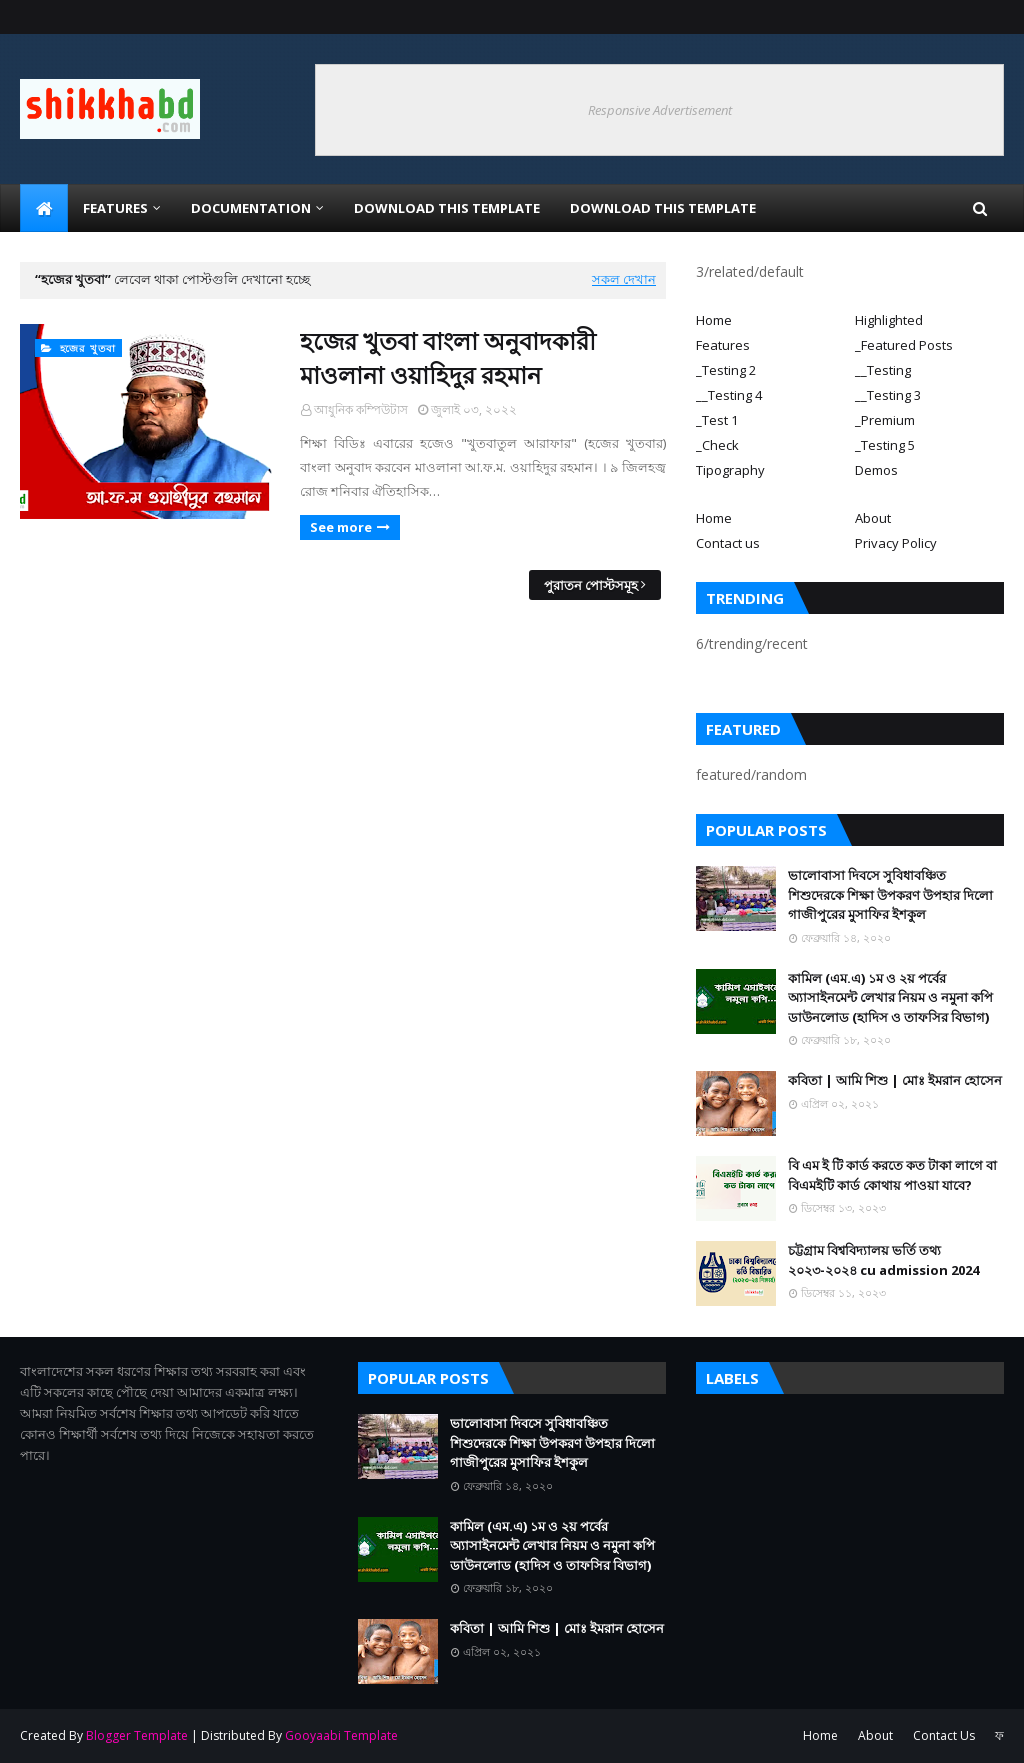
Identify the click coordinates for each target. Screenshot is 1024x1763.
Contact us (728, 543)
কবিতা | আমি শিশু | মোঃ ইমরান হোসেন (895, 1080)
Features (723, 345)
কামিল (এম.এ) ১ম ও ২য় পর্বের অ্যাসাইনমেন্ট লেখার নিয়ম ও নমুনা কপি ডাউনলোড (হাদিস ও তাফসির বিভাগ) (890, 997)
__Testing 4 (729, 395)
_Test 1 (717, 420)
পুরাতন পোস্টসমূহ (591, 585)
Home (714, 320)
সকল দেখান (624, 279)
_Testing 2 (726, 370)
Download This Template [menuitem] (447, 208)
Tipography (730, 470)
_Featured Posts (904, 345)
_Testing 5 (885, 445)
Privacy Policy (896, 543)
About (873, 518)
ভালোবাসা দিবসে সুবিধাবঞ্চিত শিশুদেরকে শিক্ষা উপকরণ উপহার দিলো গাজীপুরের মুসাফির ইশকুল (890, 894)
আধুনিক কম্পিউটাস (361, 409)
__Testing (883, 370)
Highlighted (889, 320)
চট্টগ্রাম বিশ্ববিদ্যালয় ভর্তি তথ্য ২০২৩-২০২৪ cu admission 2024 (883, 1260)
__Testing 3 (888, 395)
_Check (717, 445)
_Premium (885, 420)
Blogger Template (137, 1735)
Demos (876, 470)
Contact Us (944, 1735)
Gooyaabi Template (341, 1735)
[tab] (770, 320)
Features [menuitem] (115, 208)
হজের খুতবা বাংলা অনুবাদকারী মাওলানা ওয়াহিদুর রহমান (448, 357)
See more (341, 527)
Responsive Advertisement (660, 110)
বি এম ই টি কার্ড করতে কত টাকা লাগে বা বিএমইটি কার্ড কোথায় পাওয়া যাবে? (892, 1175)
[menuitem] (44, 208)
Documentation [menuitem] (251, 208)
